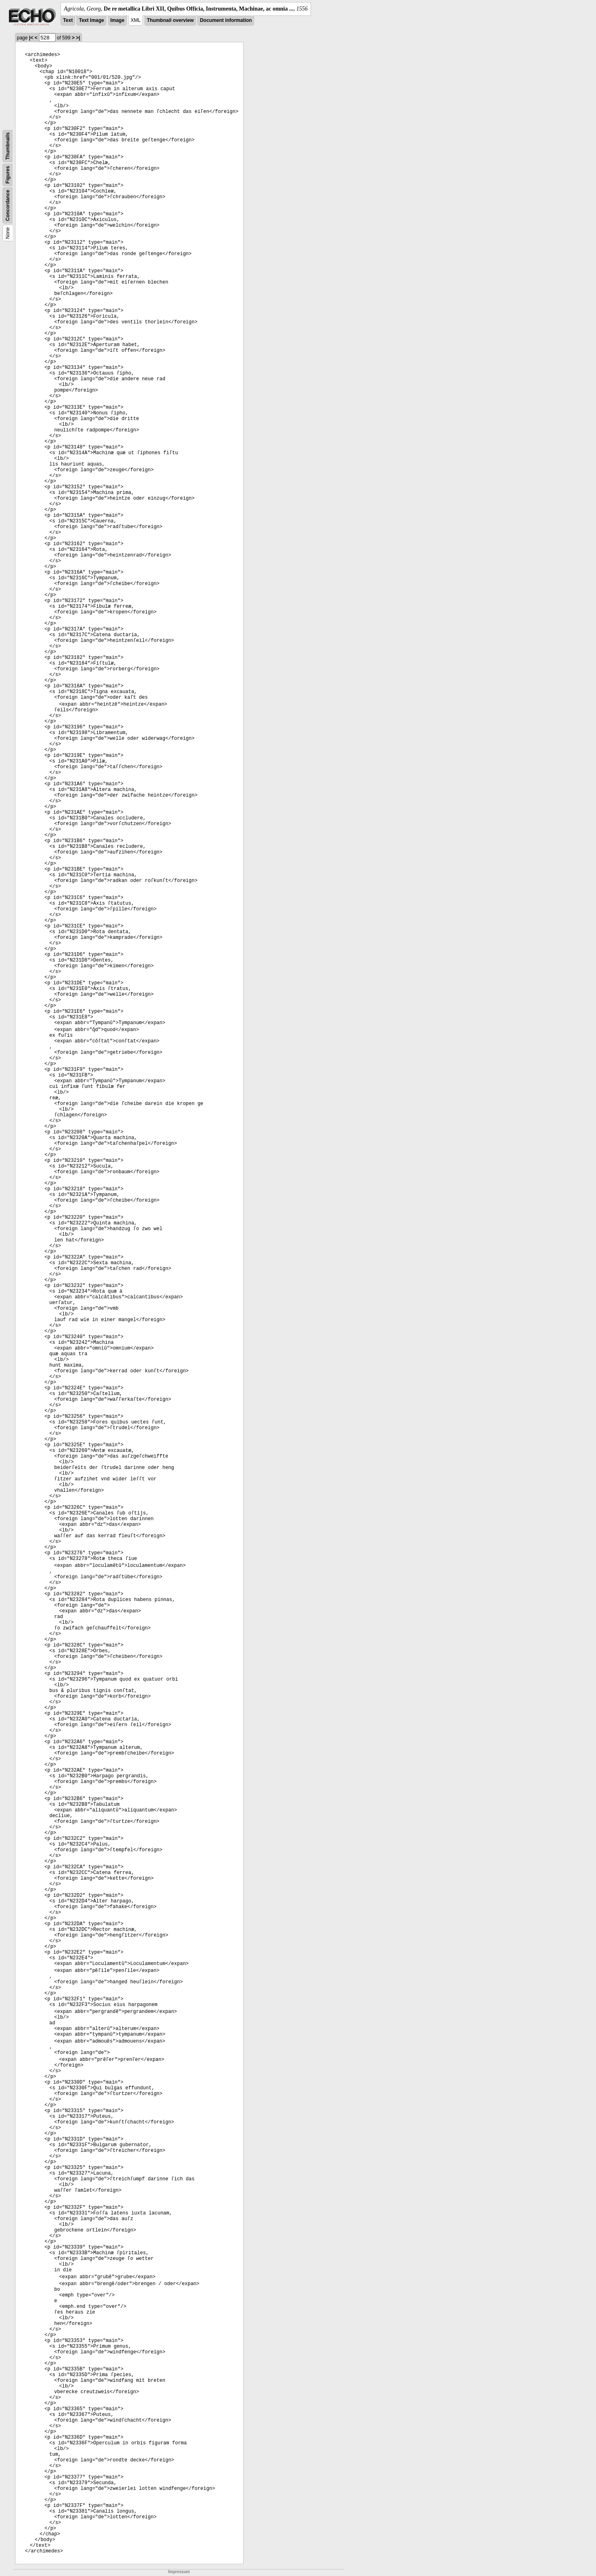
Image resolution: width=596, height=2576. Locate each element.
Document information (226, 20)
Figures (8, 175)
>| (78, 38)
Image (117, 20)
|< (31, 38)
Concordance (8, 205)
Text (68, 20)
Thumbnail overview (170, 20)
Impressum (179, 2572)
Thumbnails (8, 146)
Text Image (91, 20)
